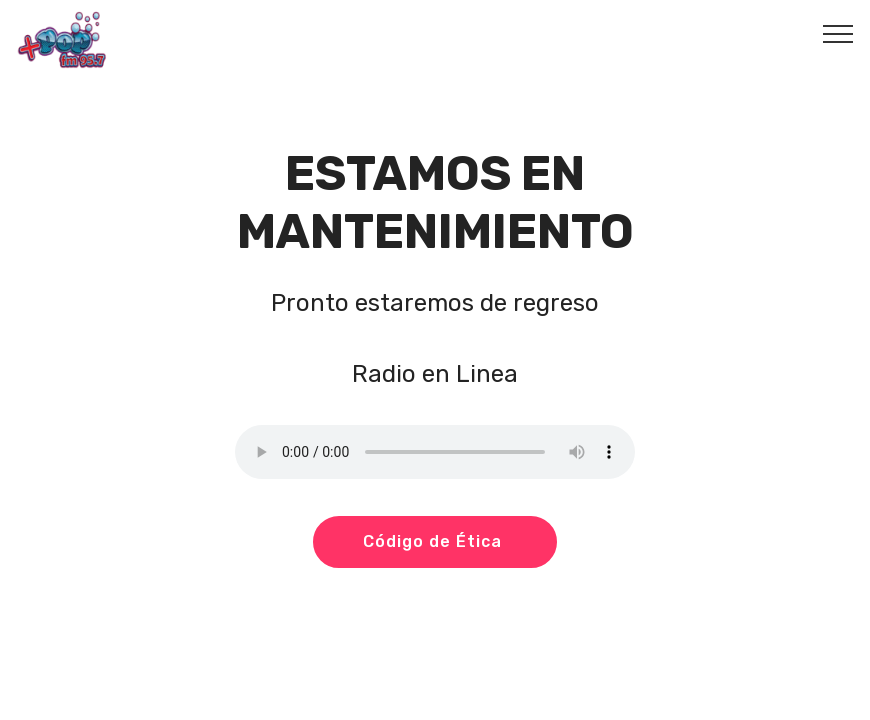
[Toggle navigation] (838, 33)
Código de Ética (435, 541)
